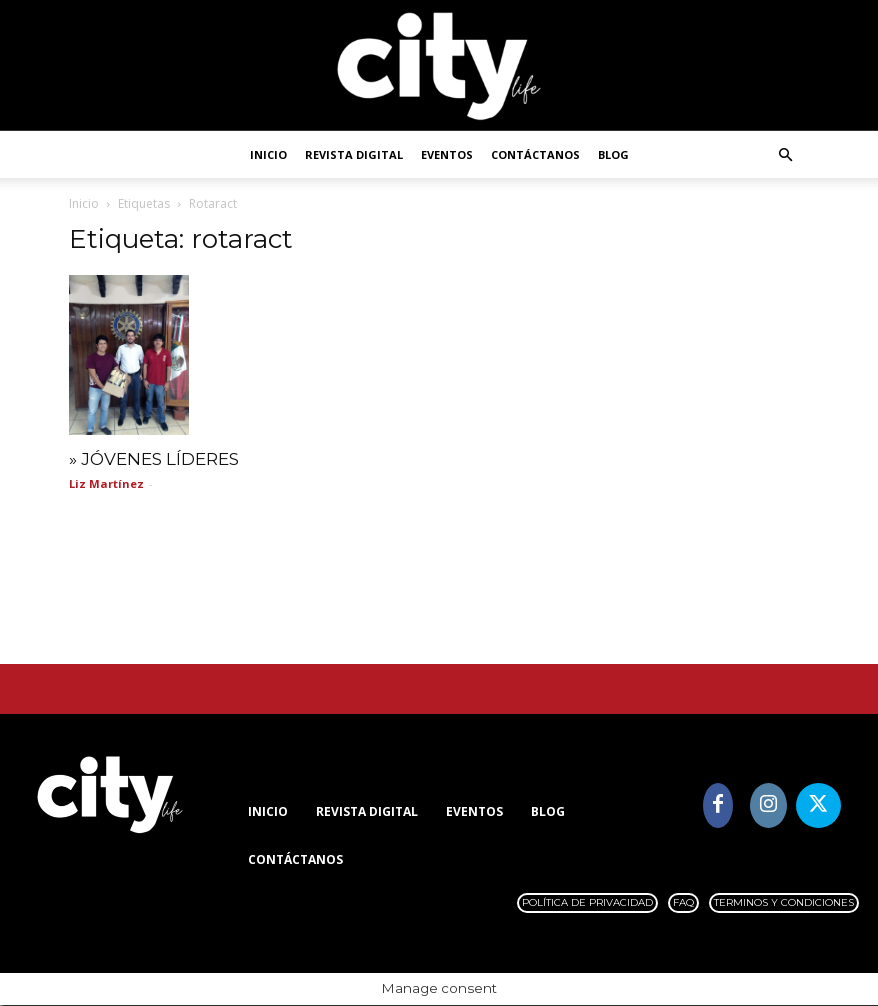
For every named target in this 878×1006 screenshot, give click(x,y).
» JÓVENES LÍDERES (154, 460)
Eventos (447, 154)
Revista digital (354, 154)
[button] (785, 155)
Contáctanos (535, 154)
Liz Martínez (106, 484)
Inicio (268, 154)
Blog (613, 154)
